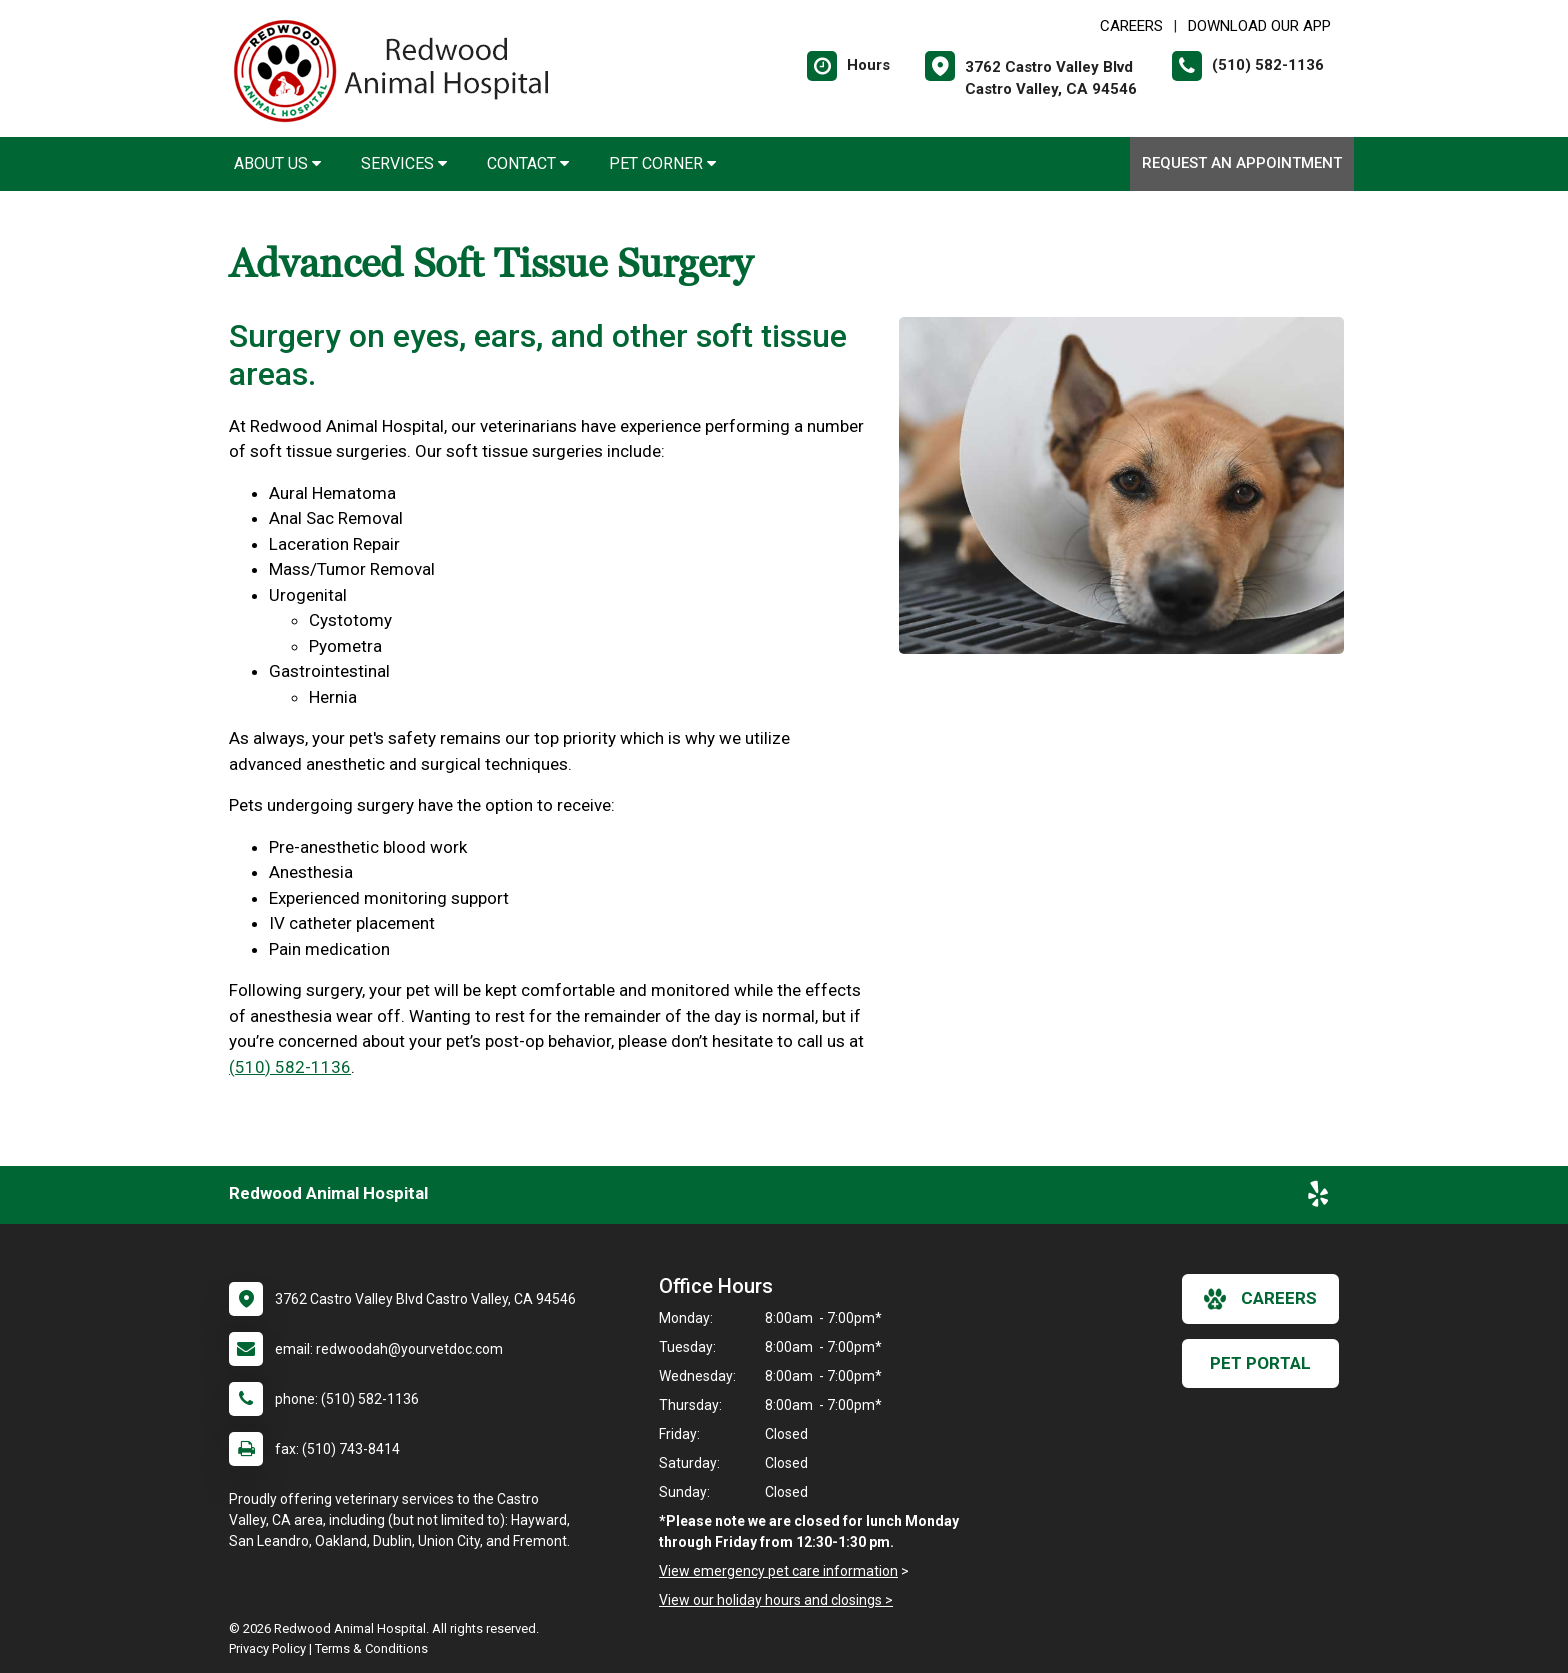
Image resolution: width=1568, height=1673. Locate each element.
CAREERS (1131, 26)
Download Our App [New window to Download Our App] (1259, 26)
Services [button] (404, 163)
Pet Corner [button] (662, 163)
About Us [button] (277, 163)
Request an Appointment (1242, 163)
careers (1260, 1299)
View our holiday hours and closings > (776, 1600)
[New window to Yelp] (1318, 1198)
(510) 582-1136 (290, 1067)
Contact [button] (528, 163)
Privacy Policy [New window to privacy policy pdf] (267, 1648)
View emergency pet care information (778, 1571)
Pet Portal (1260, 1363)
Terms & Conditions (371, 1648)
